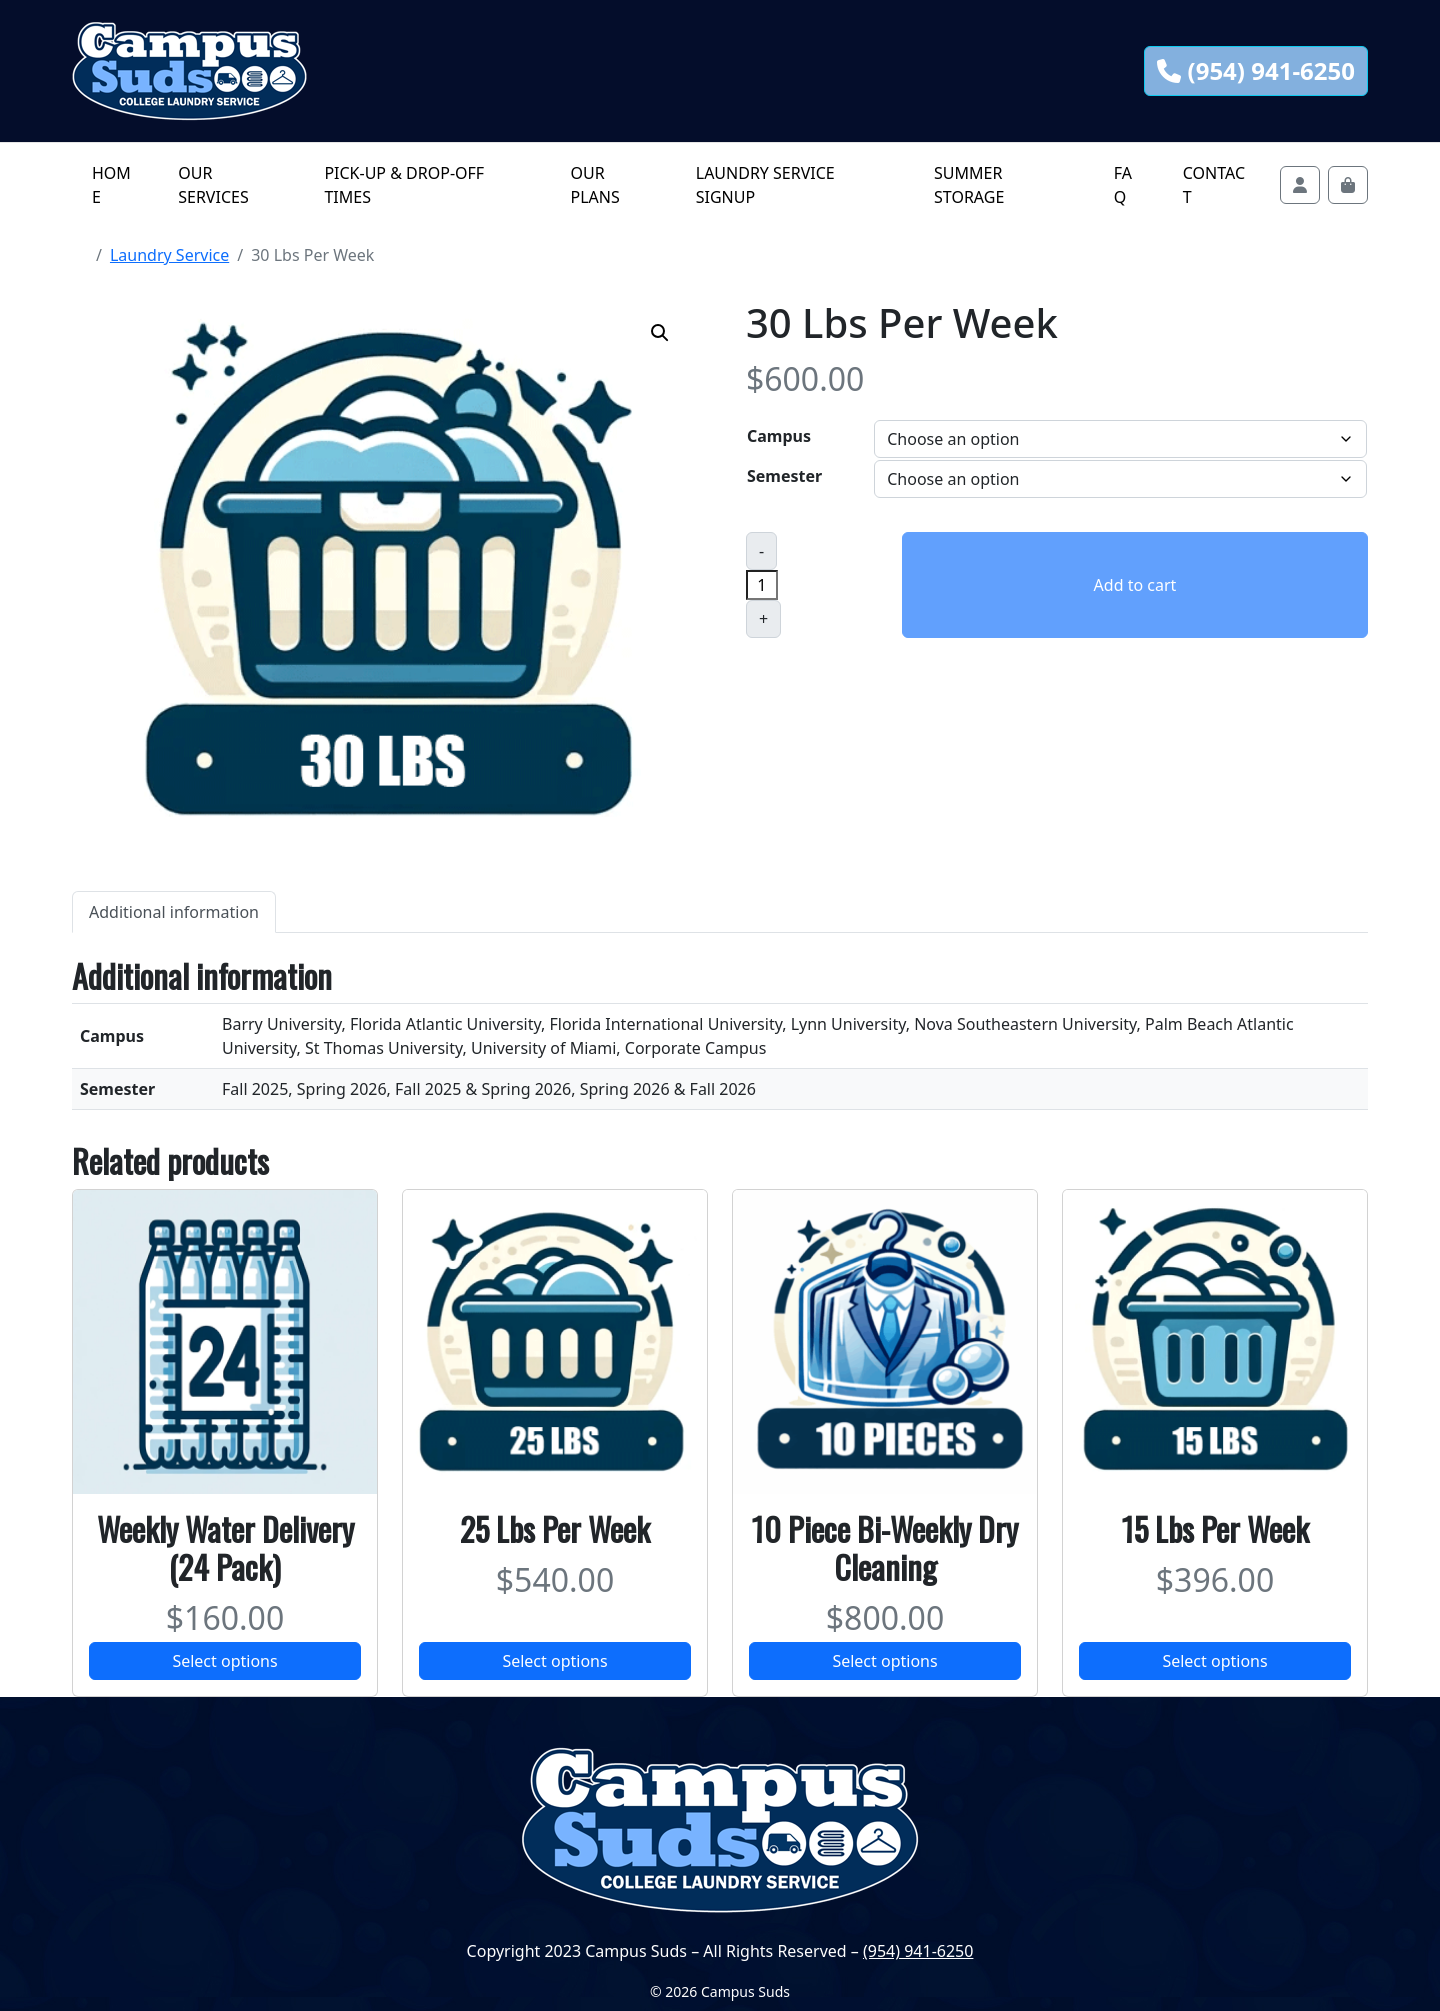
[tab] (174, 911)
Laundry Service (169, 255)
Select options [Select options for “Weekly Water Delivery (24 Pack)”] (224, 1661)
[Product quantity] (762, 585)
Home (111, 185)
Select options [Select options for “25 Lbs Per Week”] (554, 1661)
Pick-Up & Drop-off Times (404, 185)
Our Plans (594, 185)
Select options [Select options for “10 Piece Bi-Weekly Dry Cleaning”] (884, 1661)
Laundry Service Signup (765, 185)
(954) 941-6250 (1256, 70)
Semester (784, 476)
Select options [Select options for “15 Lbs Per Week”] (1214, 1661)
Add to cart (1135, 585)
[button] (660, 333)
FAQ (1123, 185)
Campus (779, 436)
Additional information (174, 912)
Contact (1214, 185)
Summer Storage (969, 185)
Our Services (213, 185)
